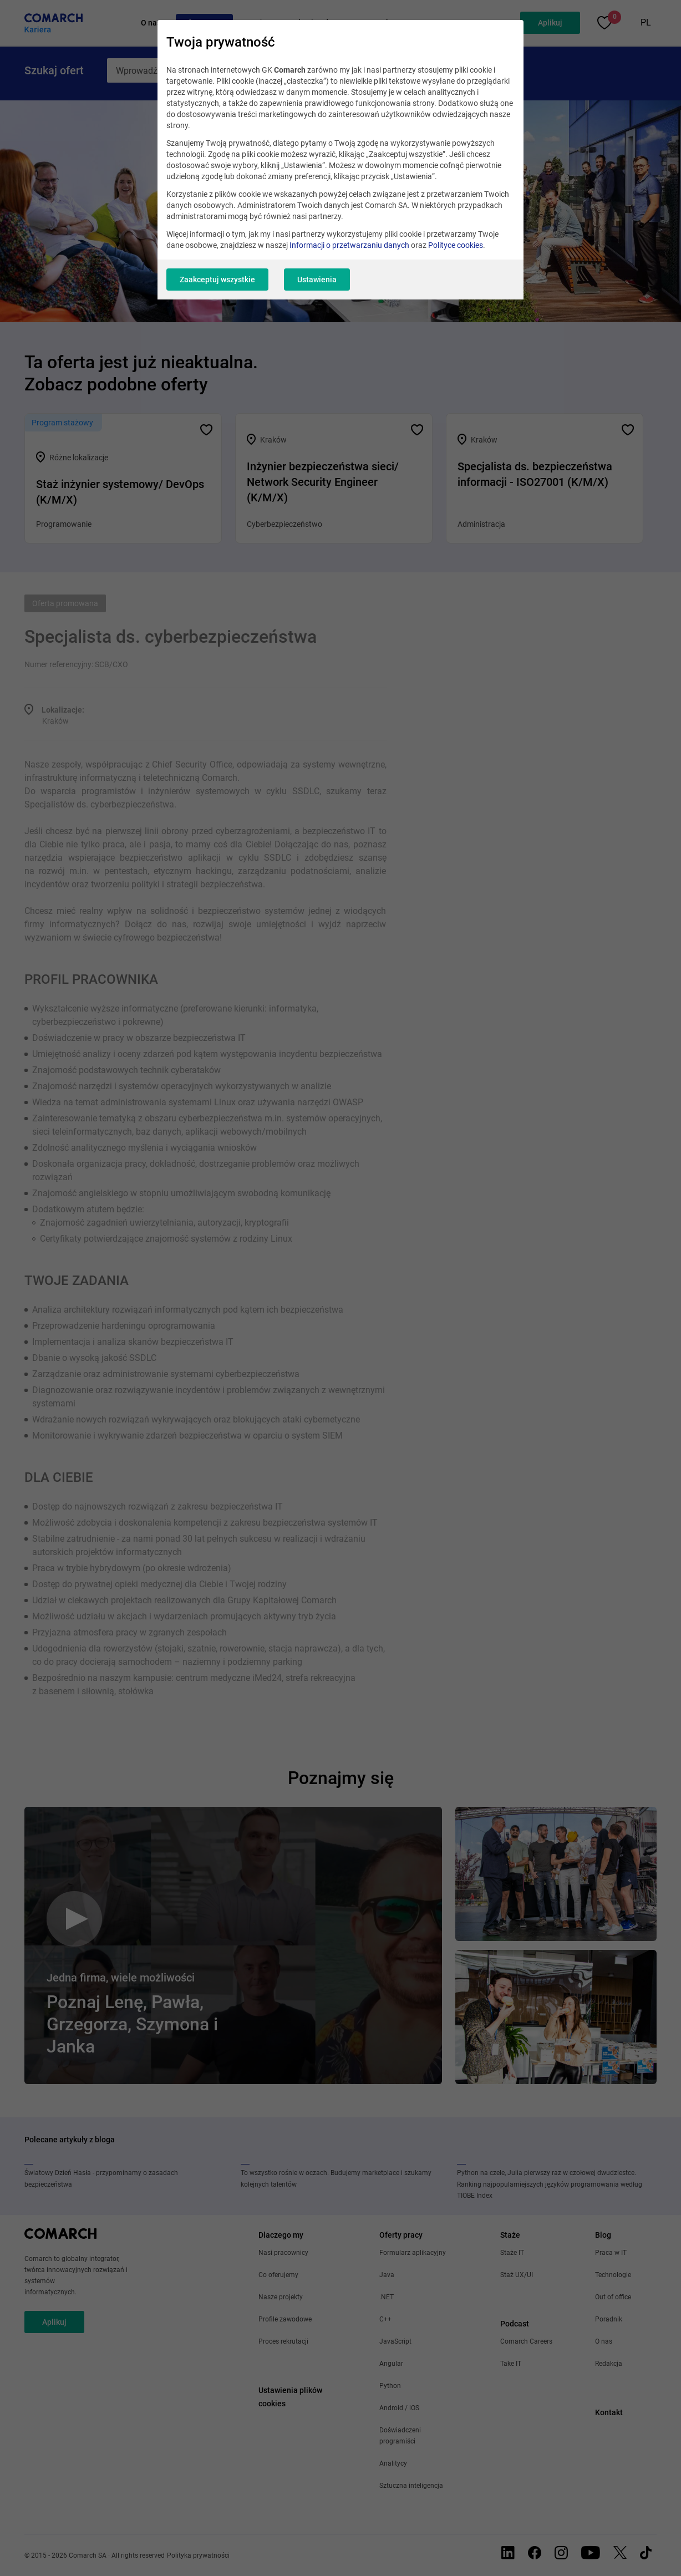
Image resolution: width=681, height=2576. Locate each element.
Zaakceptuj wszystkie (217, 279)
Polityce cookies (455, 245)
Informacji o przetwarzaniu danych (349, 245)
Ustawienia (317, 279)
